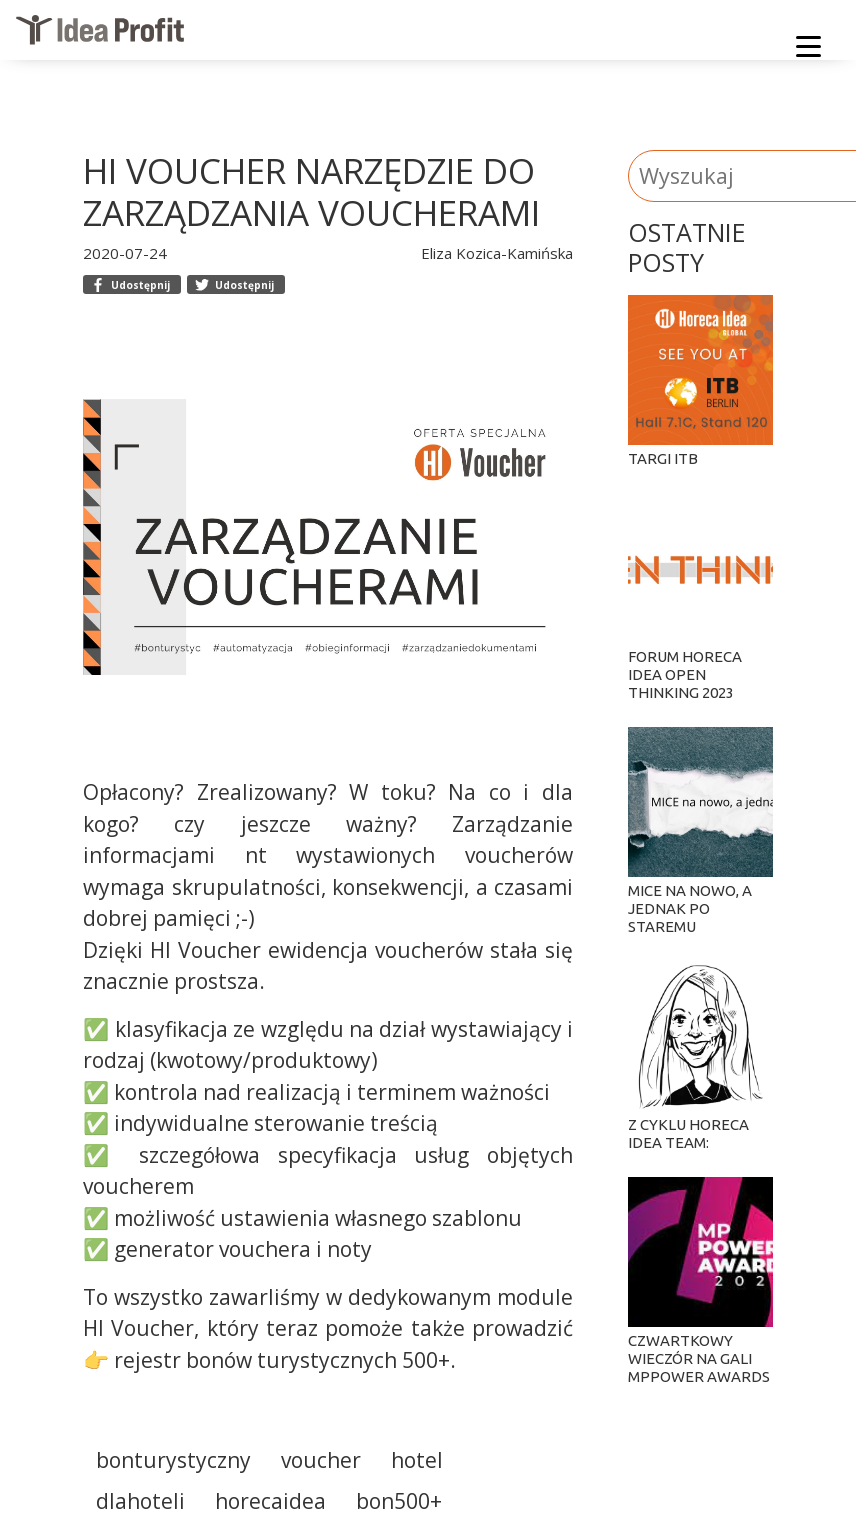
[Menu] (808, 50)
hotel (417, 1460)
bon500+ (399, 1501)
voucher (321, 1460)
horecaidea (270, 1501)
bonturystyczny (173, 1460)
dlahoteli (140, 1501)
